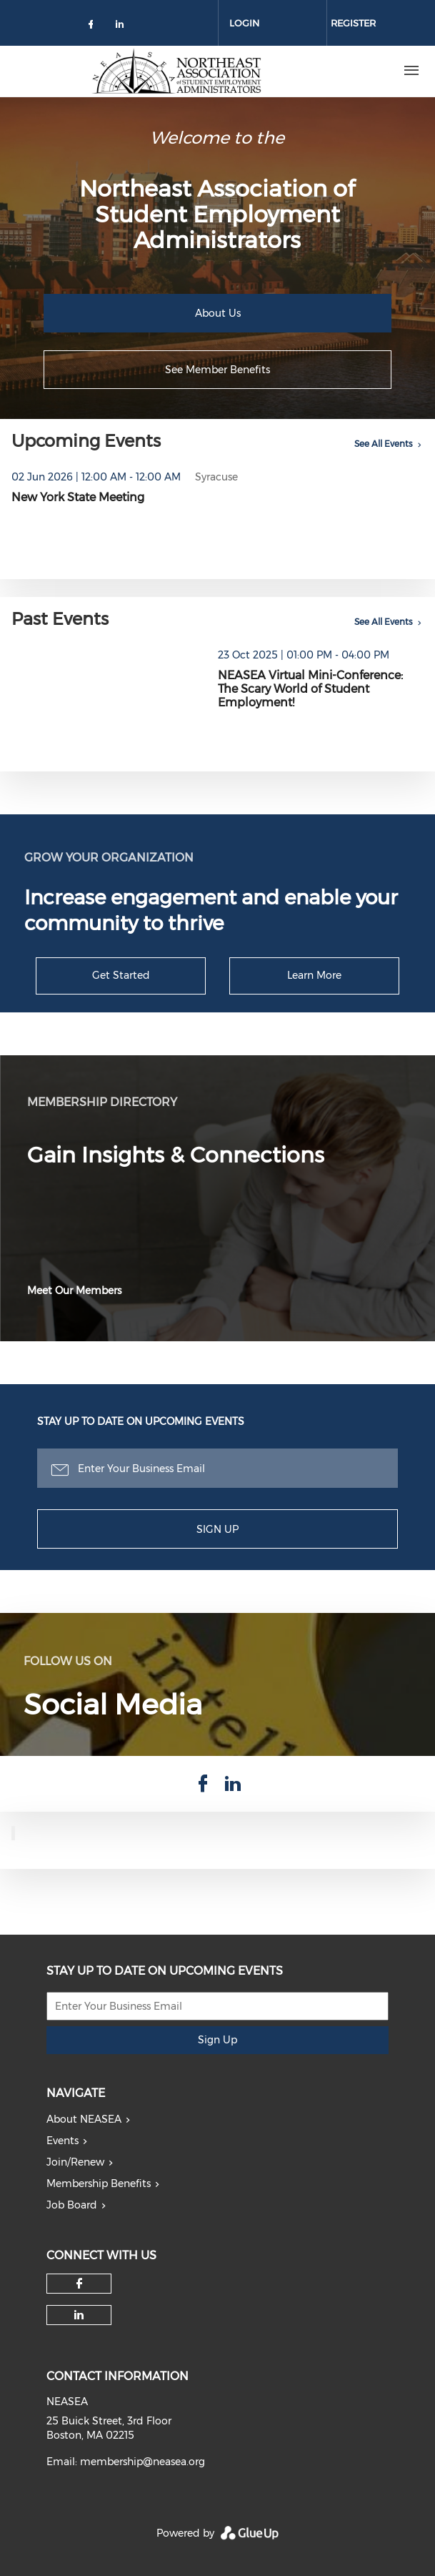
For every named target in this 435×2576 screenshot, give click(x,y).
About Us (218, 313)
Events (62, 2140)
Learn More (314, 975)
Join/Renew (75, 2162)
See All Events (383, 443)
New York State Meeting (77, 497)
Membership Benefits (98, 2183)
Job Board (71, 2205)
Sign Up (217, 1529)
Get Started (121, 975)
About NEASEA (83, 2119)
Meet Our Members (74, 1290)
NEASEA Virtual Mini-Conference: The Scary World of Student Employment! (310, 688)
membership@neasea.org (142, 2461)
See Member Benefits (217, 369)
